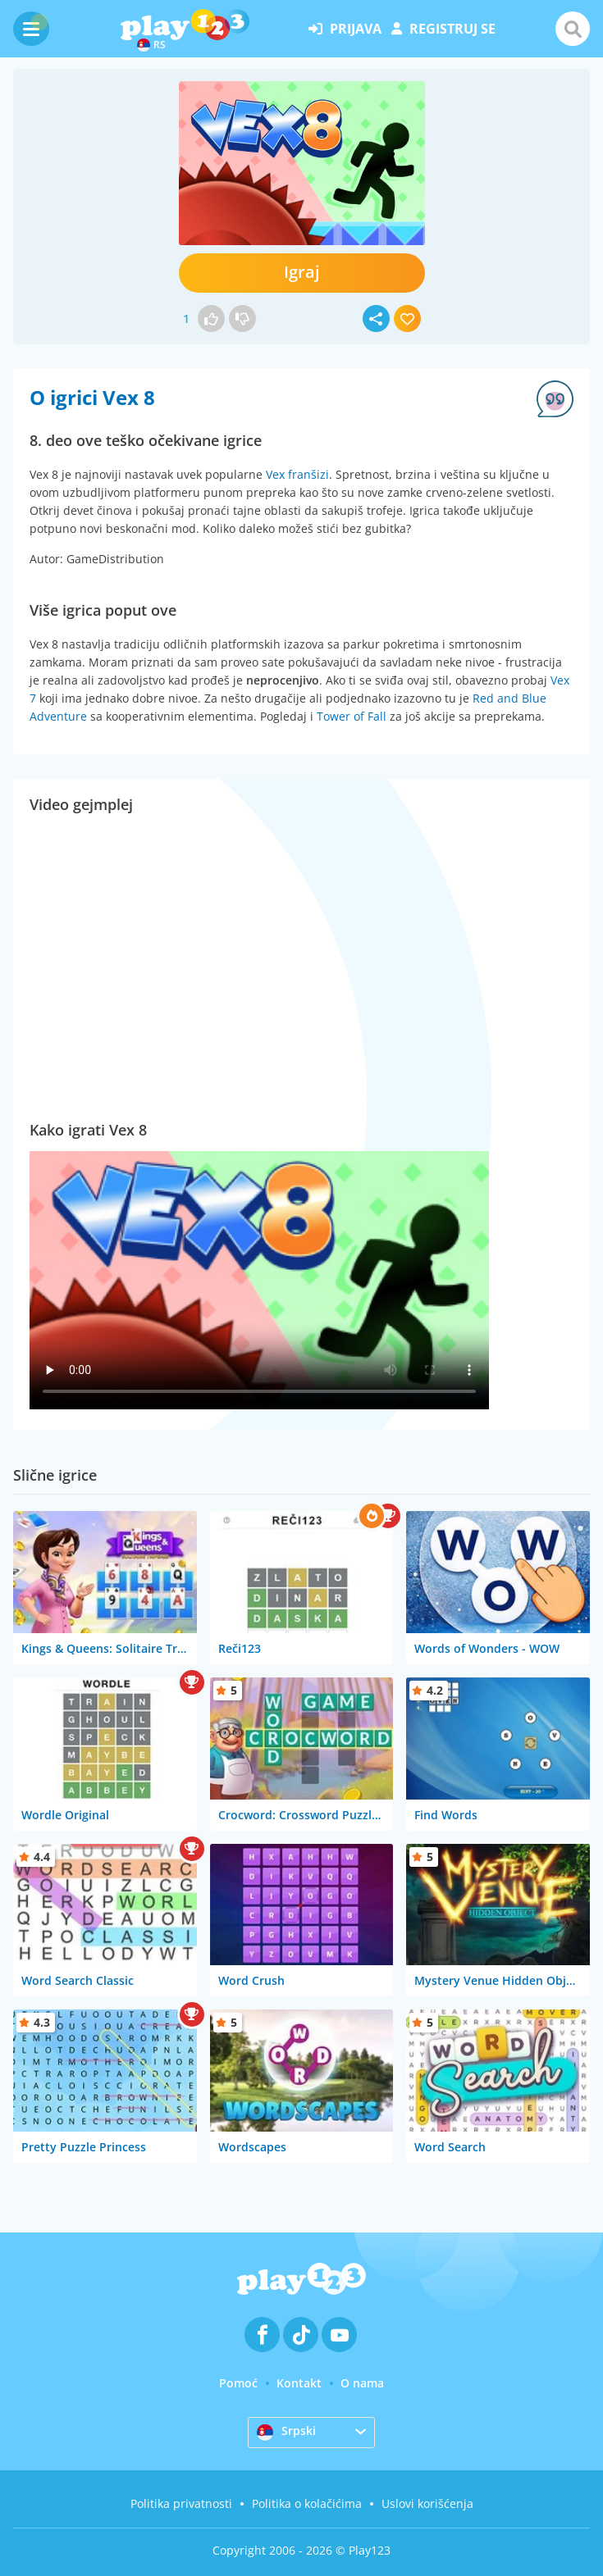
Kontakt (299, 2383)
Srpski (286, 2432)
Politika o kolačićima (307, 2503)
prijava (344, 29)
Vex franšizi (297, 474)
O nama (362, 2383)
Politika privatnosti (181, 2503)
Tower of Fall (351, 716)
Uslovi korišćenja (427, 2503)
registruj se (443, 29)
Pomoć (238, 2383)
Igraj (302, 272)
